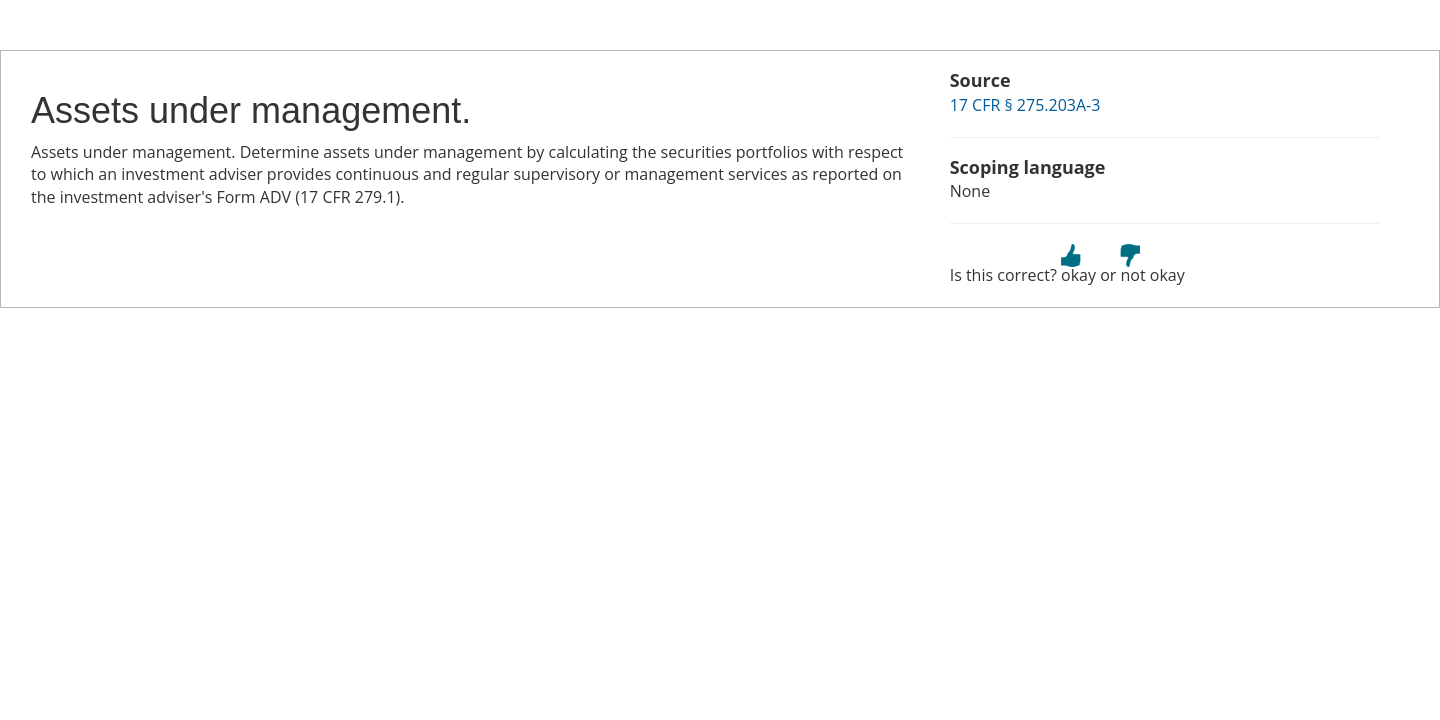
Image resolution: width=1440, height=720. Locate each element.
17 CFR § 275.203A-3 (1025, 105)
